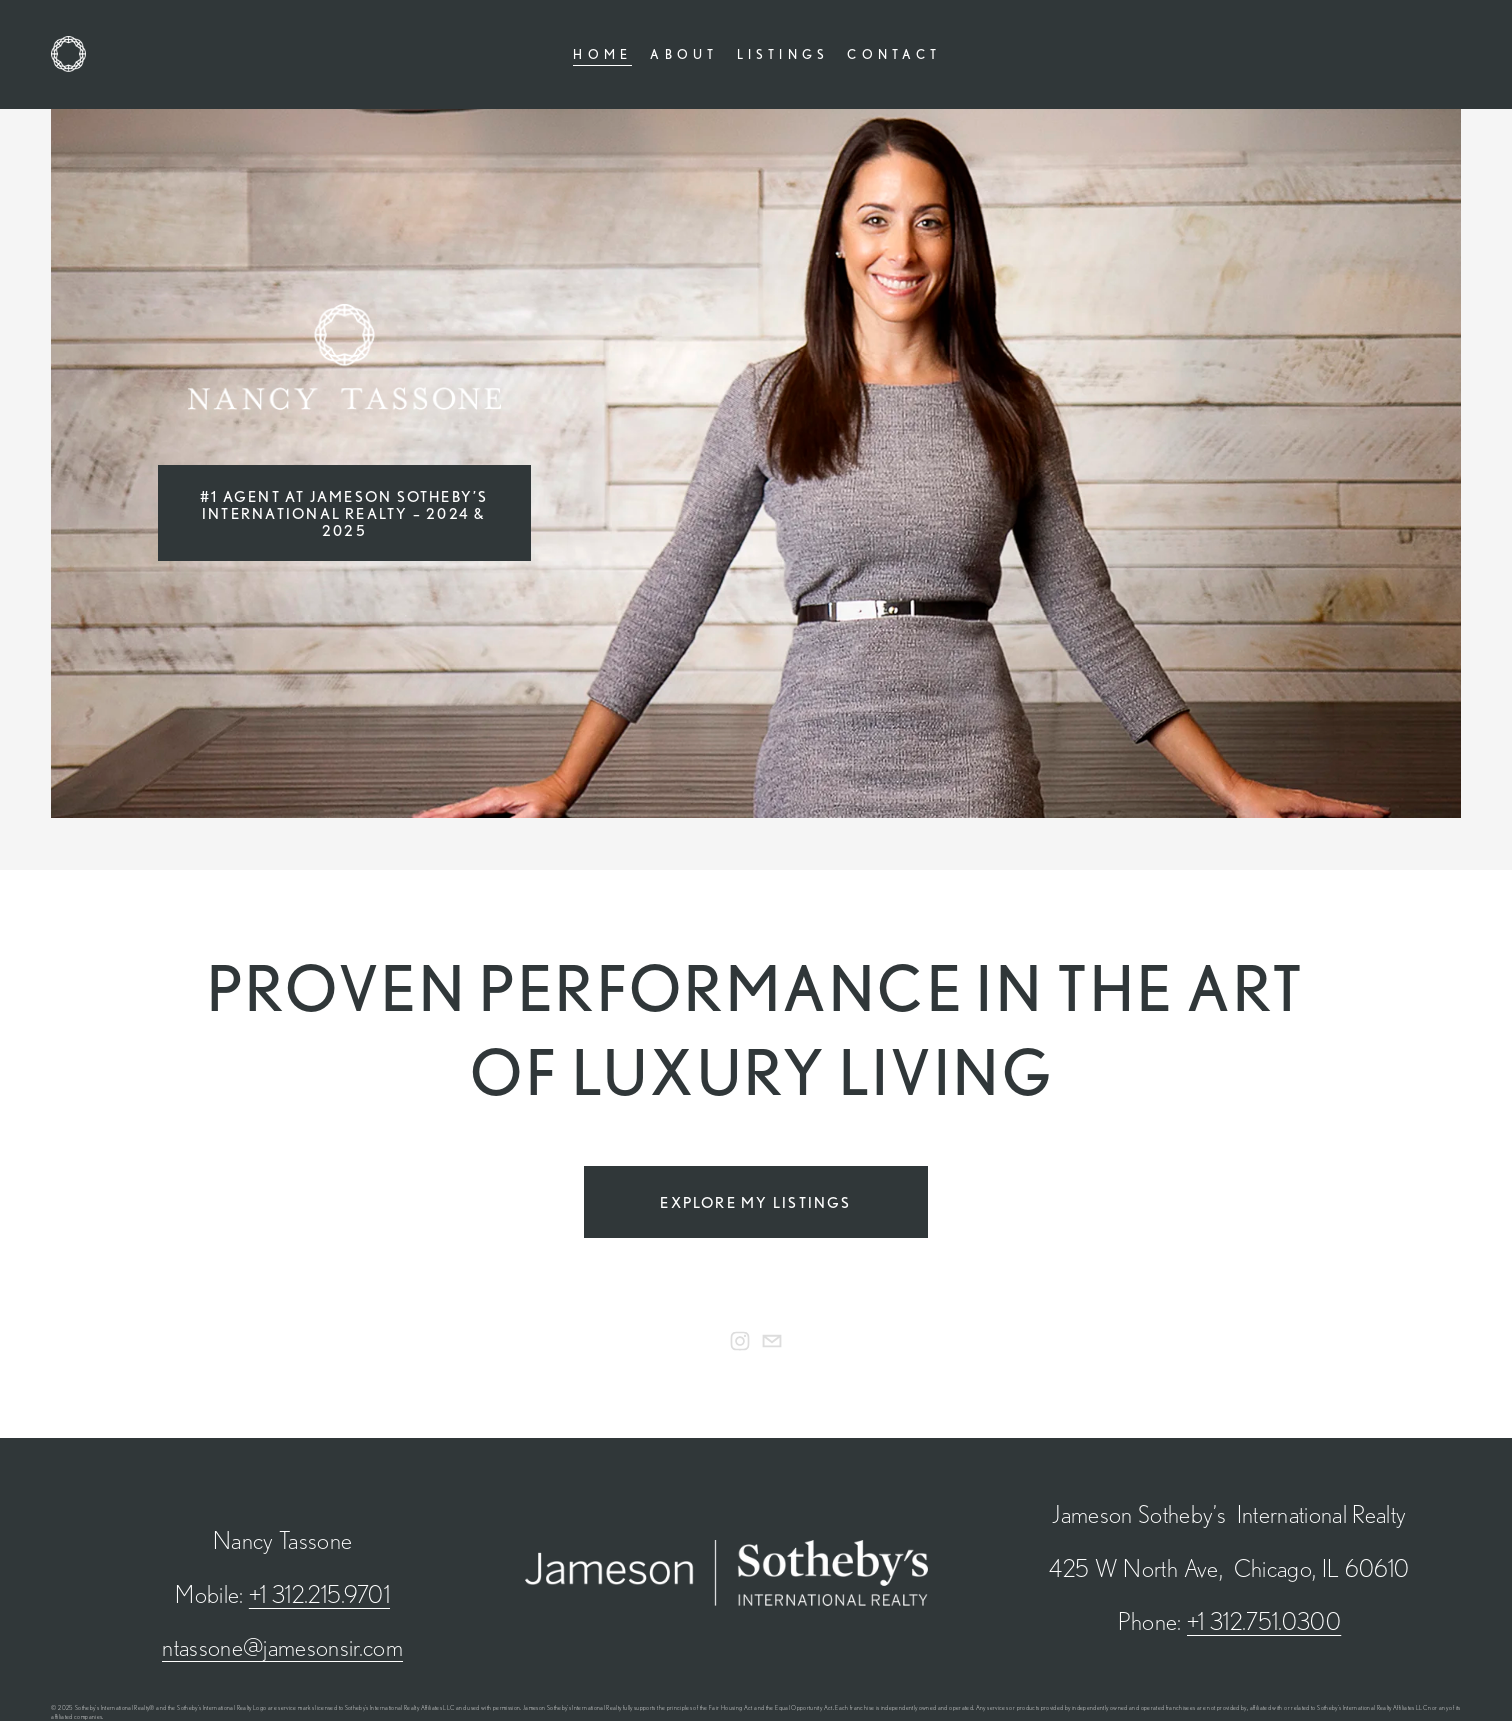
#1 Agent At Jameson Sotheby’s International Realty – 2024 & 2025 (344, 513)
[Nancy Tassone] (740, 1341)
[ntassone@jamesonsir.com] (772, 1341)
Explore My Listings (755, 1202)
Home (602, 54)
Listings (783, 54)
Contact (894, 54)
